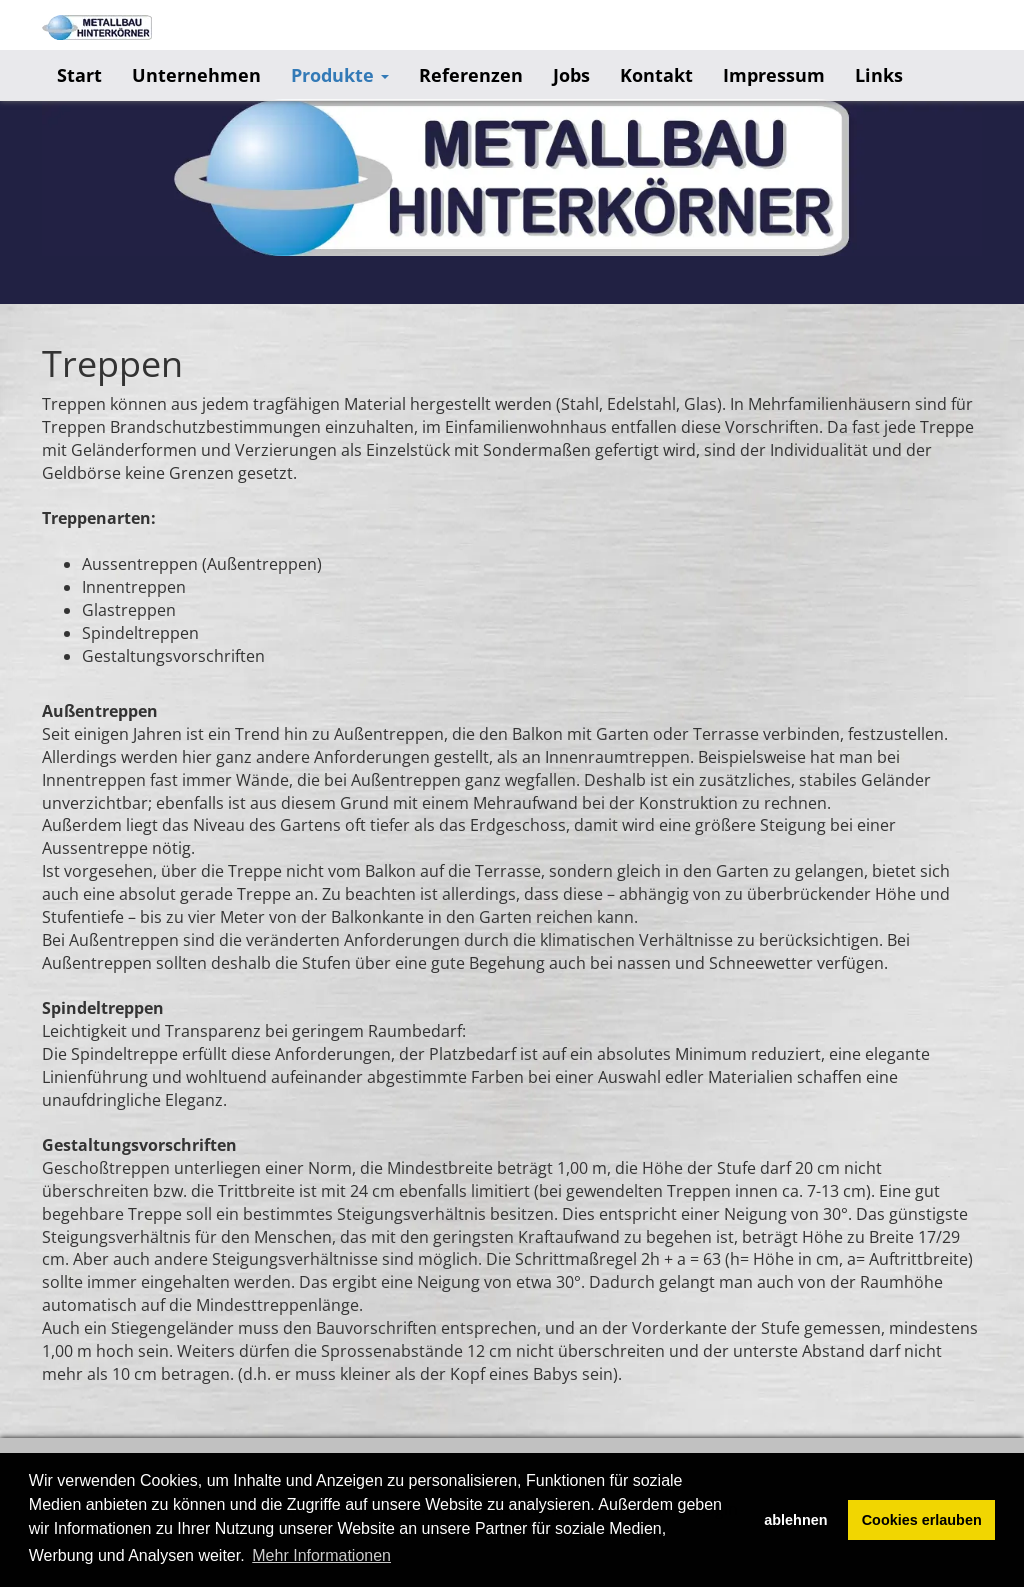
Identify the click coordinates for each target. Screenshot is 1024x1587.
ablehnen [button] (795, 1520)
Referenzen (471, 75)
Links (879, 75)
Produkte (340, 75)
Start (79, 75)
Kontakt (656, 75)
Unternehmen (196, 75)
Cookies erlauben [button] (922, 1520)
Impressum (774, 75)
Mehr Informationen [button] (321, 1555)
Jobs (571, 75)
